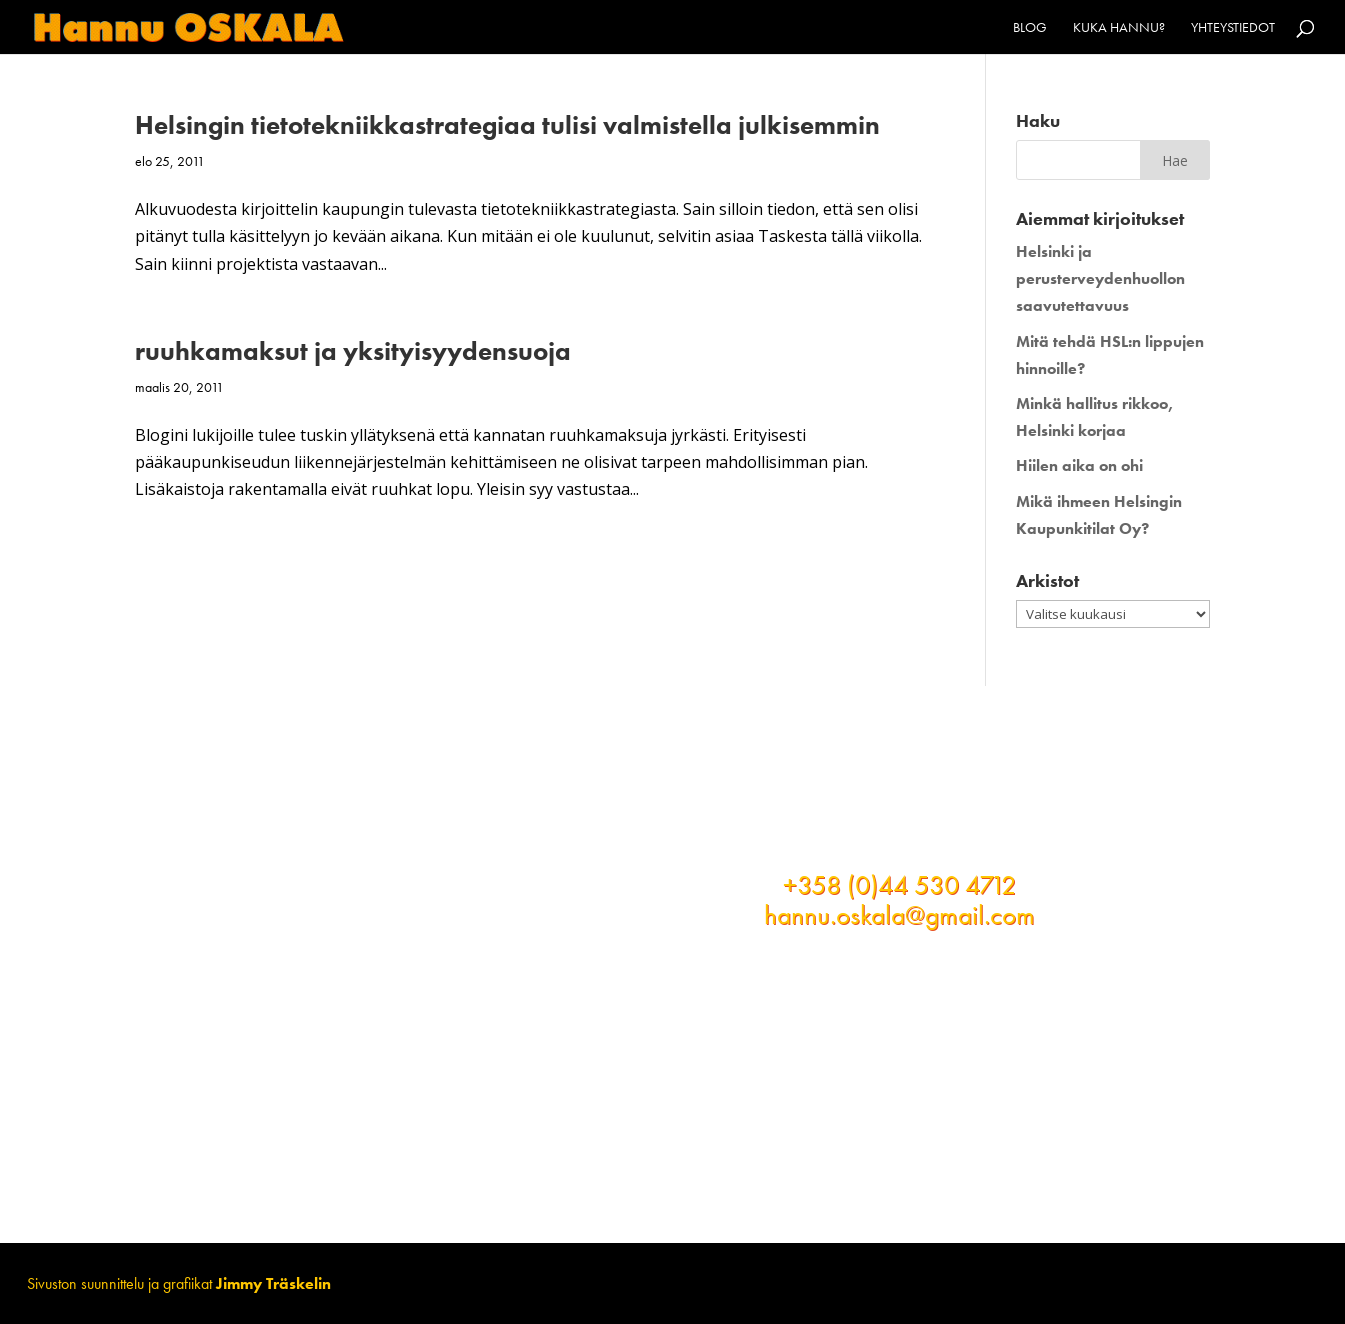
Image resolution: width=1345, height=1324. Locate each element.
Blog (1030, 28)
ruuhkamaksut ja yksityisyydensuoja (353, 351)
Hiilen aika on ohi (1079, 465)
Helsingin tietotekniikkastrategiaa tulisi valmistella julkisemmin (507, 125)
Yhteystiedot (1233, 28)
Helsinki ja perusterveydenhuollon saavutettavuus (1100, 278)
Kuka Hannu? (1119, 28)
